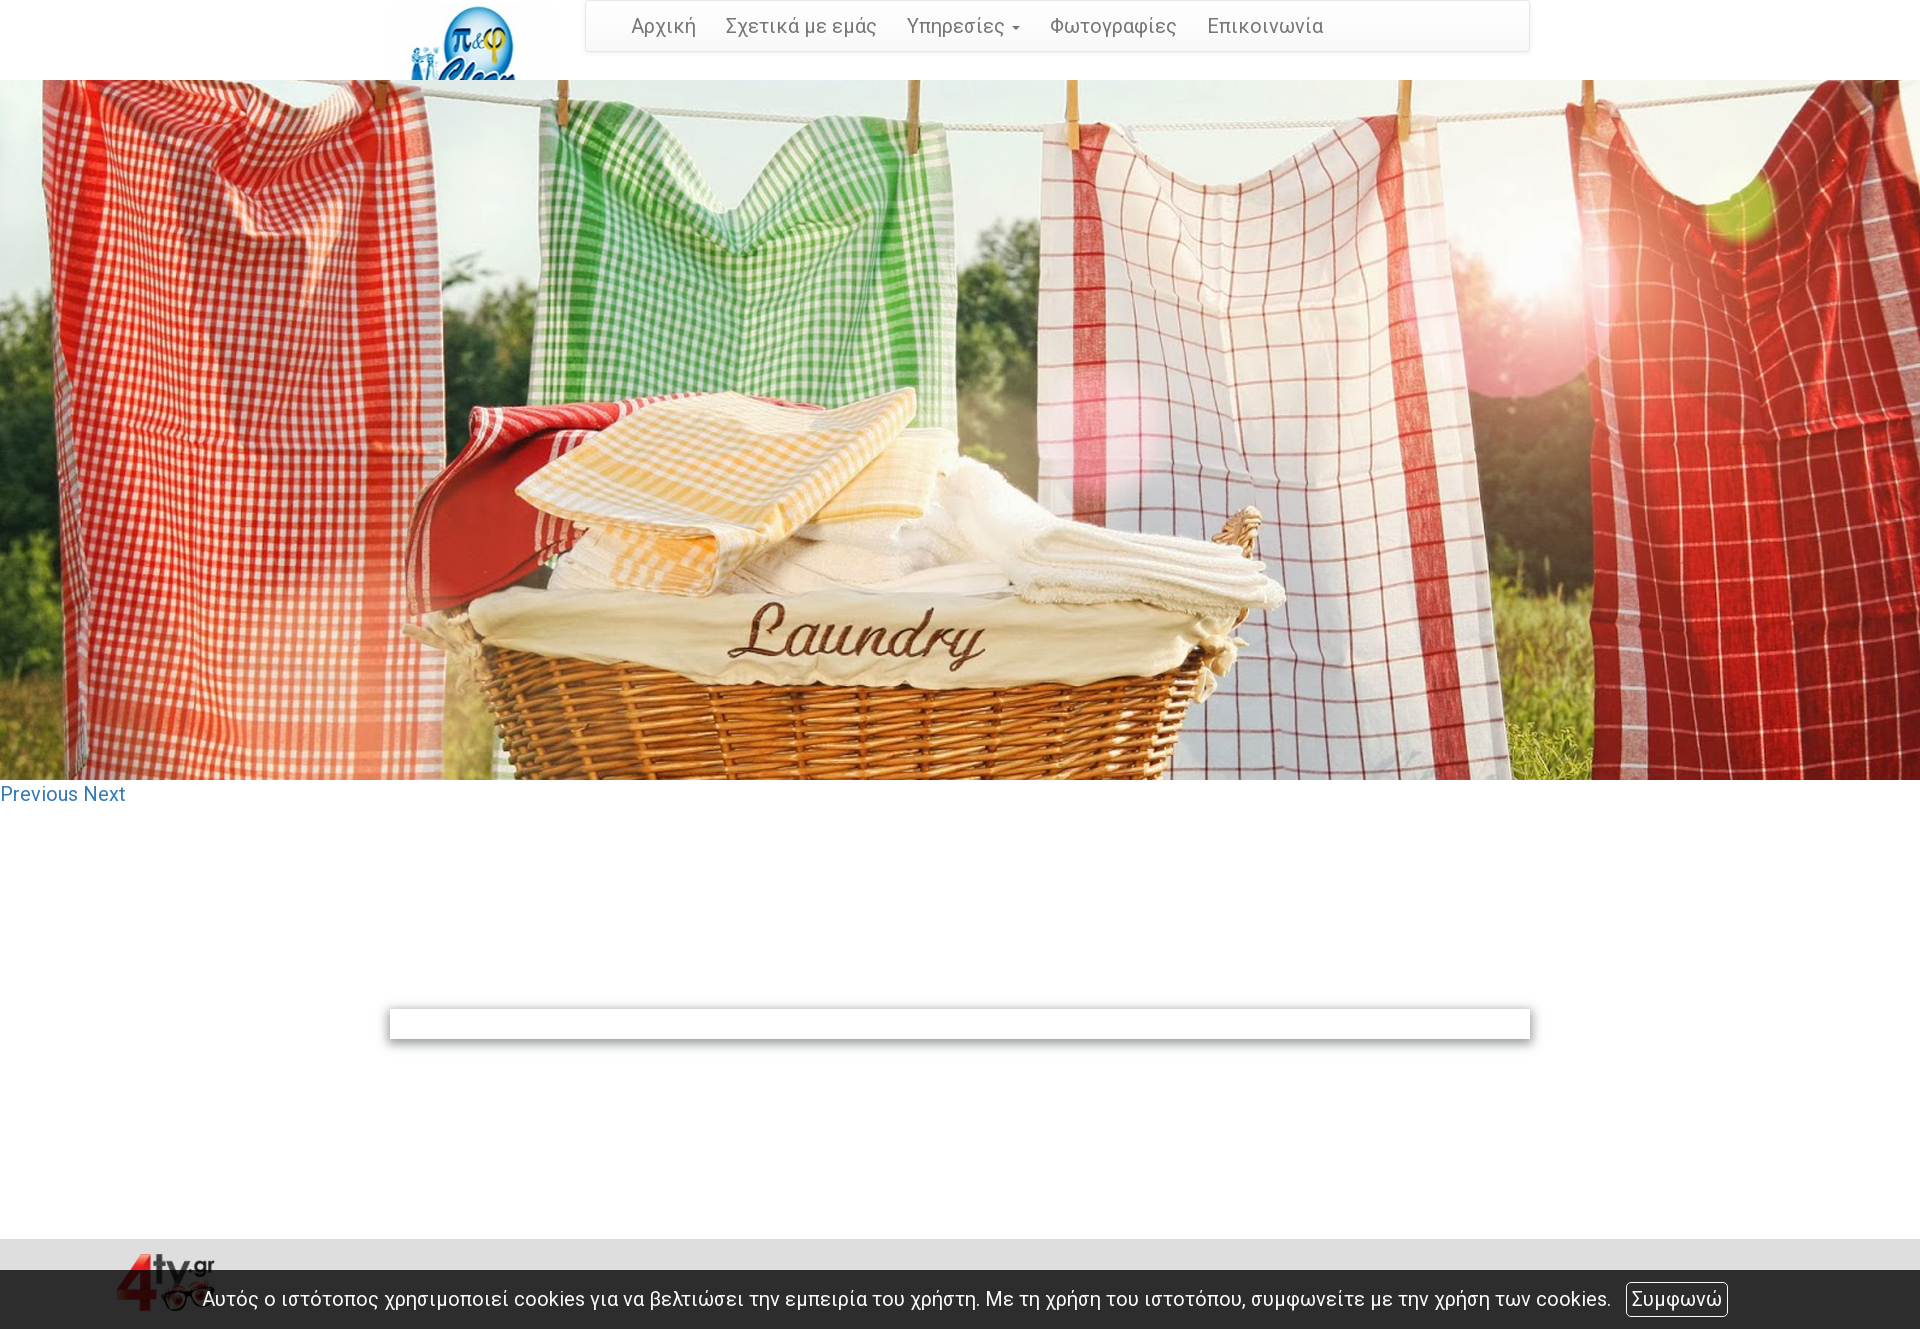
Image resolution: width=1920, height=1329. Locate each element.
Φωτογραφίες (1113, 26)
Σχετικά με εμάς (801, 26)
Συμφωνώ (1677, 1299)
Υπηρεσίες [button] (963, 26)
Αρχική (663, 26)
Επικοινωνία (1265, 26)
